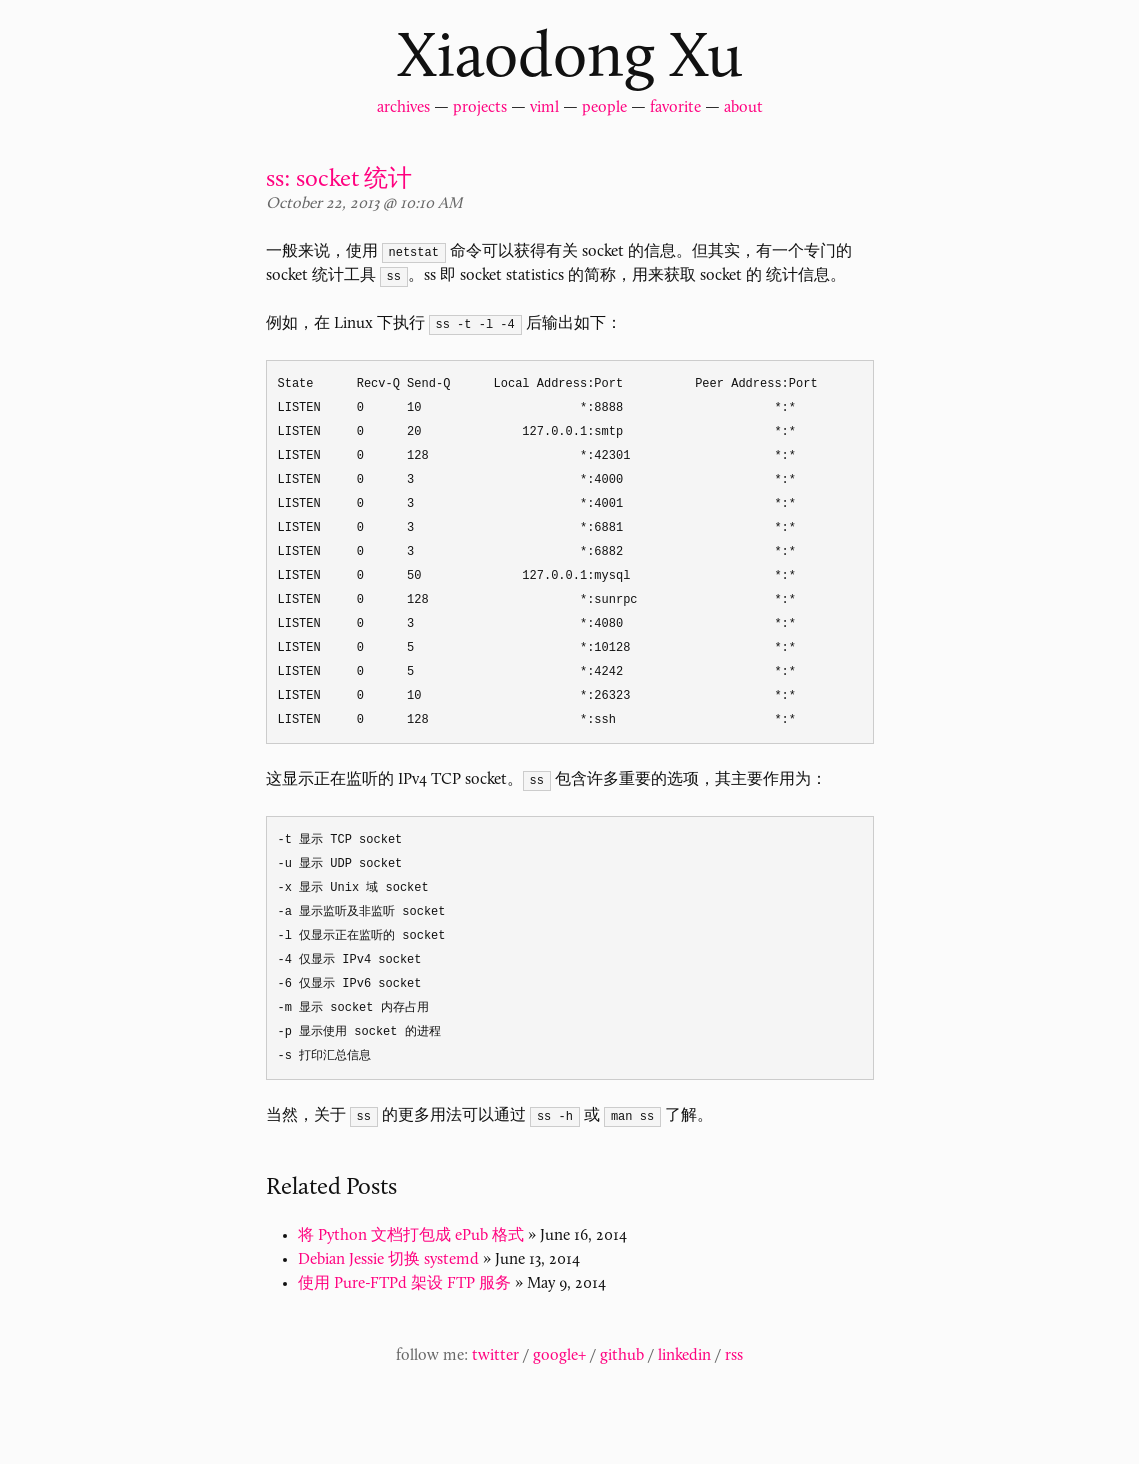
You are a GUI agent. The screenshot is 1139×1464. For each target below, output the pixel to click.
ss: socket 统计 (339, 180)
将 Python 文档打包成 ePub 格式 (411, 1236)
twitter (495, 1356)
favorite (675, 108)
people (604, 108)
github (622, 1356)
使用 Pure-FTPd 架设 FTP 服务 (404, 1284)
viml (544, 108)
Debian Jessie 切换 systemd (388, 1260)
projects (480, 108)
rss (734, 1356)
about (743, 108)
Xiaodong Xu (570, 60)
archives (403, 108)
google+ (559, 1356)
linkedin (684, 1356)
